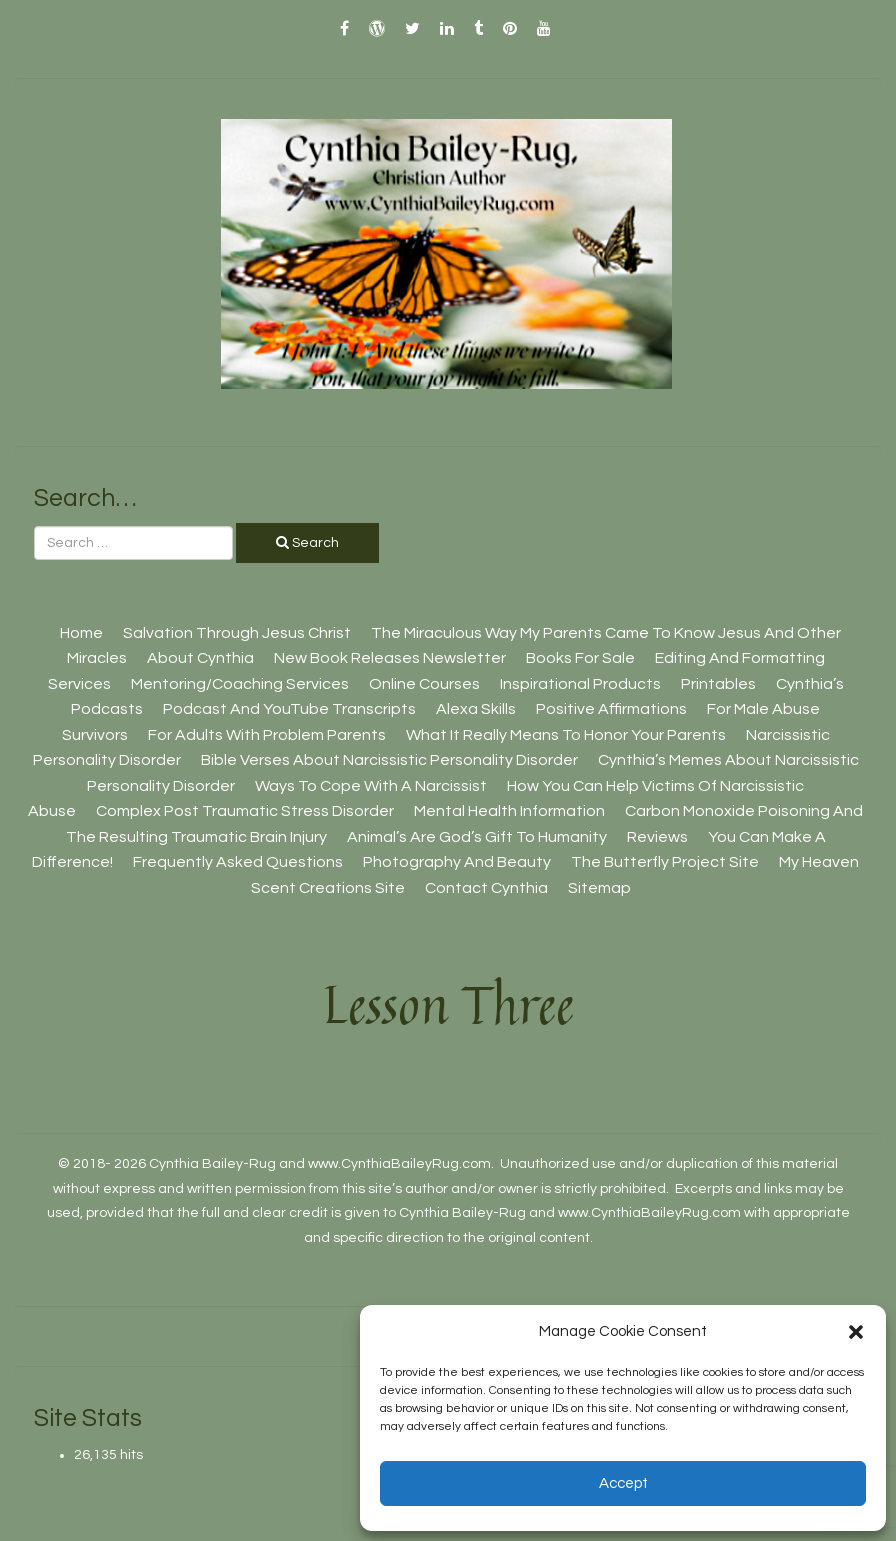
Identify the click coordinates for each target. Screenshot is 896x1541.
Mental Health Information (509, 811)
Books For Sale (580, 658)
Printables (718, 684)
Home (81, 633)
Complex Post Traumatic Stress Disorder (245, 811)
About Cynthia (200, 658)
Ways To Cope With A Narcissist (371, 786)
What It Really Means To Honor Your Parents (566, 735)
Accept (623, 1483)
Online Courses (424, 684)
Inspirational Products (580, 684)
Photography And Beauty (457, 862)
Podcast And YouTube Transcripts (289, 709)
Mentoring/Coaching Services (240, 684)
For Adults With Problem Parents (267, 735)
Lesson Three (448, 1004)
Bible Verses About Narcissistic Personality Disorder (389, 760)
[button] (856, 1332)
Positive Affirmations (611, 709)
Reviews (657, 837)
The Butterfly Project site (665, 862)
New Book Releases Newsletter (390, 658)
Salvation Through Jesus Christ (237, 633)
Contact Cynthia (486, 888)
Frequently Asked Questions (238, 862)
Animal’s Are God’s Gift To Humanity (477, 837)
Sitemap (599, 888)
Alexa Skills (476, 709)
